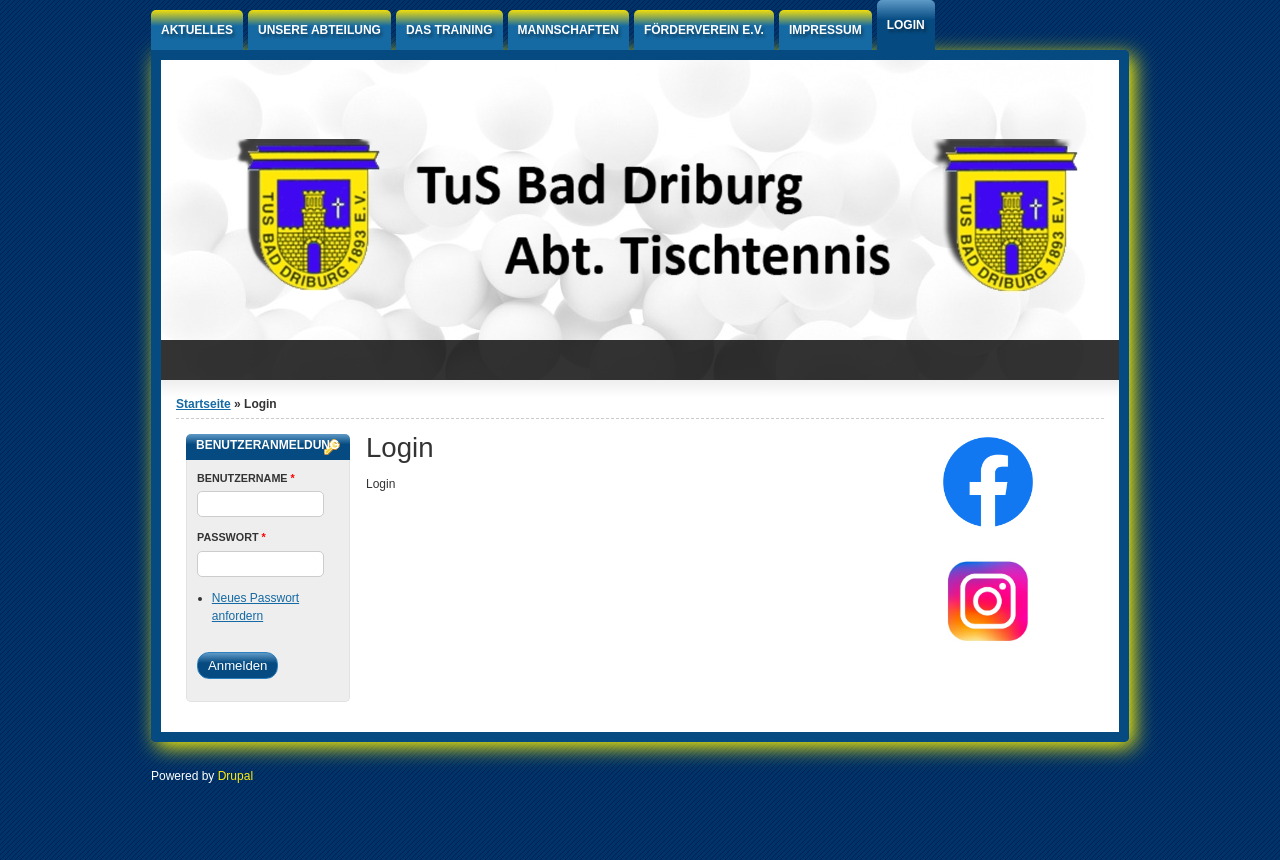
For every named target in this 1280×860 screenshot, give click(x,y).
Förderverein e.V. (704, 30)
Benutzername (246, 478)
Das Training (449, 30)
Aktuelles (197, 30)
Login (906, 25)
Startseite (203, 404)
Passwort (231, 537)
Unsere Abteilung (319, 30)
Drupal (235, 776)
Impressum (825, 30)
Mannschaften (568, 30)
